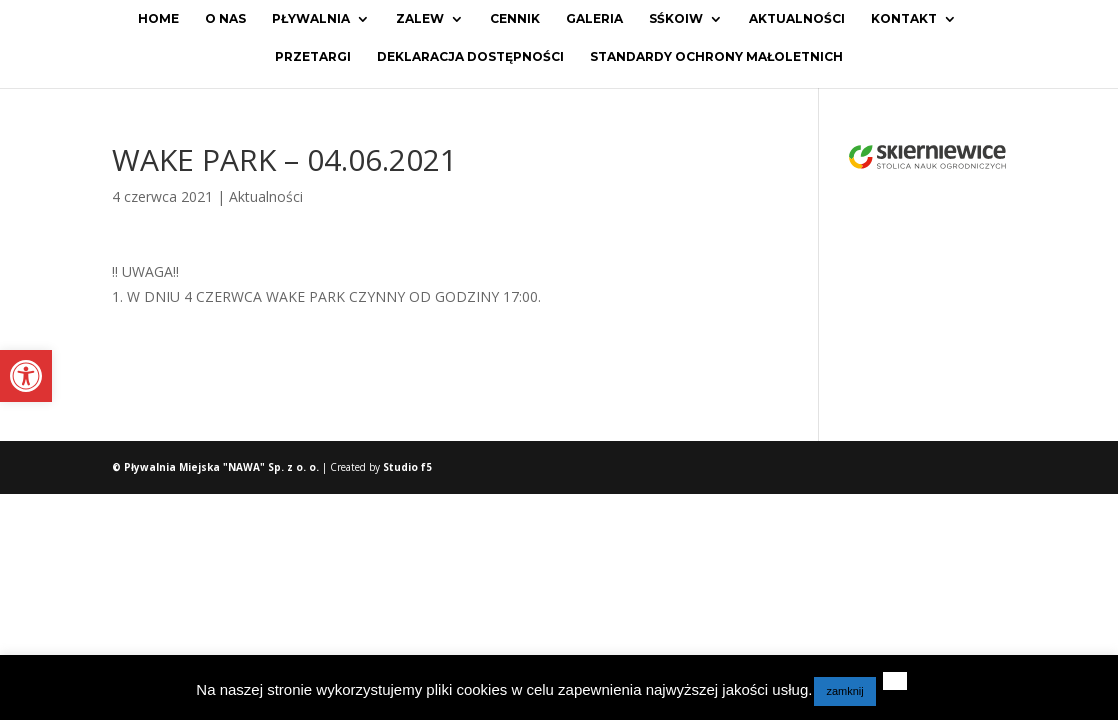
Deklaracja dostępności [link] (470, 57)
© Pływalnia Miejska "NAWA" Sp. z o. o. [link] (217, 467)
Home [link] (158, 19)
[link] (26, 376)
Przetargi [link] (313, 57)
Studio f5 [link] (407, 467)
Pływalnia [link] (311, 19)
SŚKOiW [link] (676, 19)
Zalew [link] (420, 19)
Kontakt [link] (904, 19)
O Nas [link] (225, 19)
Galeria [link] (594, 19)
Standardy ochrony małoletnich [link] (716, 57)
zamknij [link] (844, 691)
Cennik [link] (515, 19)
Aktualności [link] (797, 19)
